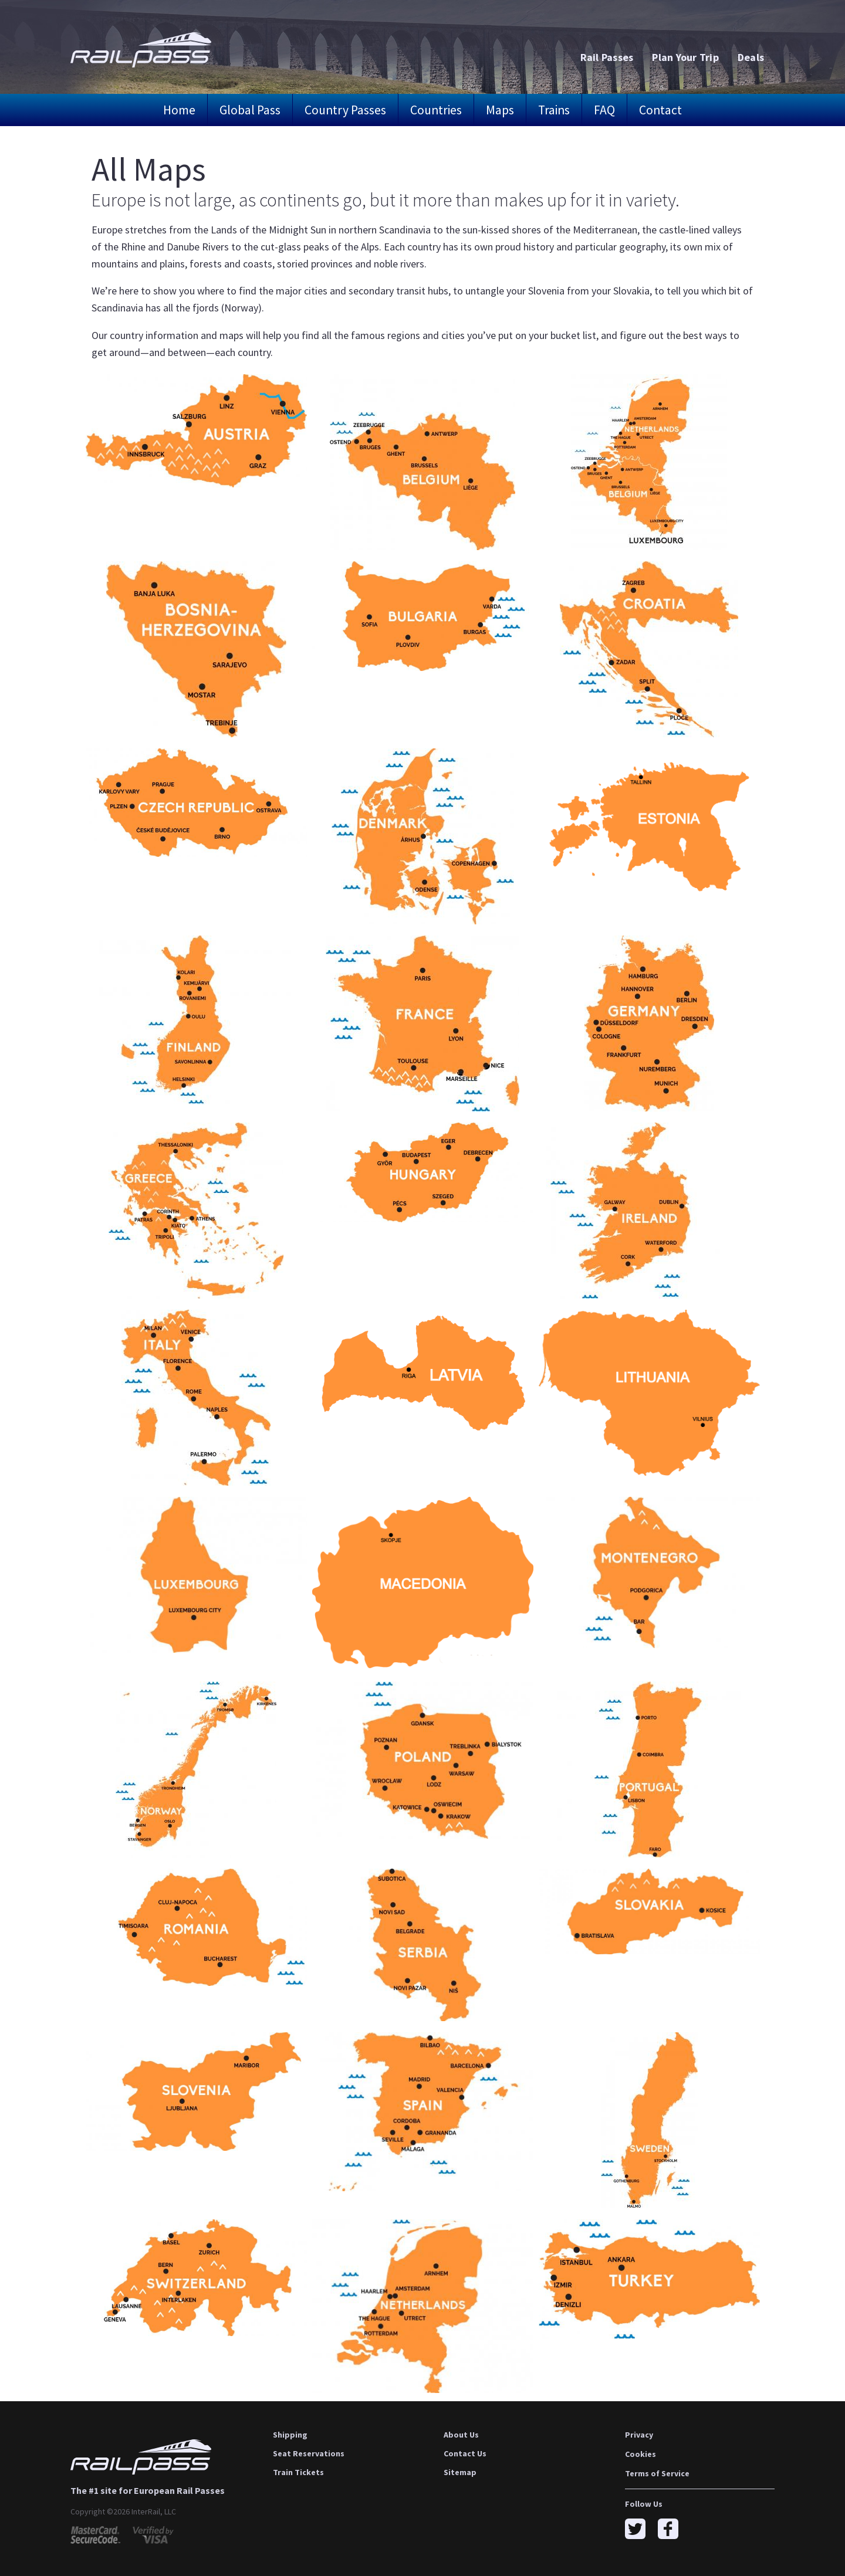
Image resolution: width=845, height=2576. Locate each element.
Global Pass (249, 110)
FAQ (604, 110)
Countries (436, 110)
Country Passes (345, 110)
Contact (660, 110)
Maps (500, 110)
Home (179, 110)
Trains (554, 110)
